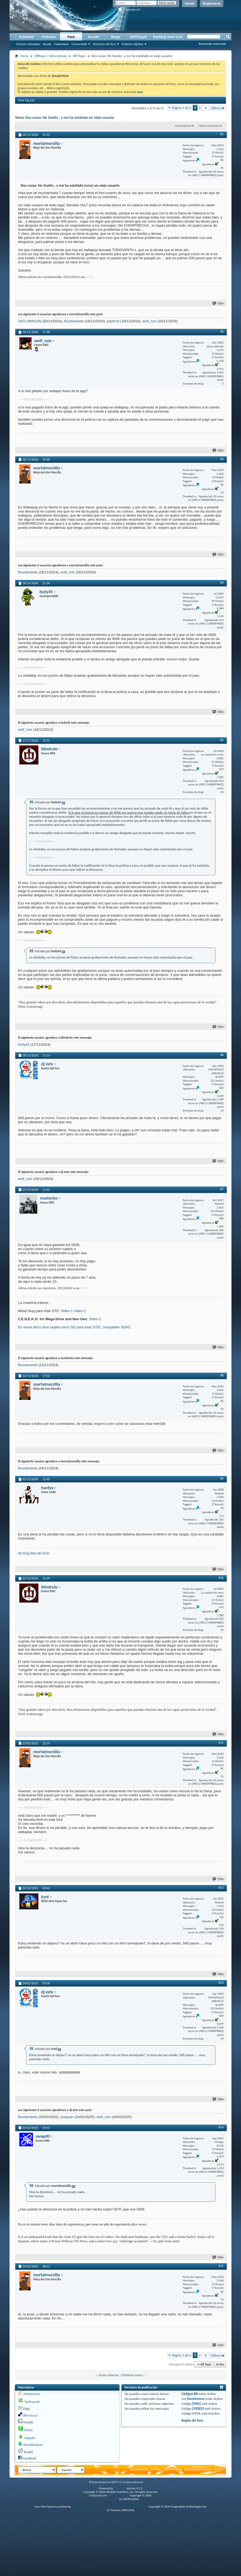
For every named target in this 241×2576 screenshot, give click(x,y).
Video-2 (80, 1311)
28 (222, 792)
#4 (222, 583)
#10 (221, 1578)
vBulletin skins (110, 2499)
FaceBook (29, 2458)
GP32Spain (138, 37)
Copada (29, 2438)
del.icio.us (30, 2415)
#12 (221, 1888)
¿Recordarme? (129, 9)
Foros (24, 56)
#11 (221, 1743)
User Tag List (26, 100)
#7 (222, 1189)
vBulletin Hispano (118, 2495)
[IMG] (196, 2404)
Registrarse (212, 3)
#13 (221, 1983)
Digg (26, 2408)
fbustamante (74, 321)
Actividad (26, 37)
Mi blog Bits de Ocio (34, 1553)
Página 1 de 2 (181, 108)
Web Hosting (173, 2469)
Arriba (220, 2364)
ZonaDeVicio (139, 2469)
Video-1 (67, 1311)
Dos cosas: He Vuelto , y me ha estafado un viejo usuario (69, 117)
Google (28, 2422)
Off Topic (79, 56)
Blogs (115, 37)
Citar (218, 303)
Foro (71, 37)
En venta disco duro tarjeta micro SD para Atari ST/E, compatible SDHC (74, 1327)
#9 (222, 1479)
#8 (222, 1375)
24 (222, 1110)
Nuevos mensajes (28, 44)
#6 (222, 1055)
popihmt (113, 321)
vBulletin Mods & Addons (132, 2506)
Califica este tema (208, 125)
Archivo (156, 2469)
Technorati (32, 2402)
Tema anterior (109, 2375)
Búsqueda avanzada (212, 43)
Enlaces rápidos (132, 44)
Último (218, 108)
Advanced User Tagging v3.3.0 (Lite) (93, 2506)
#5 (222, 740)
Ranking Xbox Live (167, 37)
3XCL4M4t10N (29, 321)
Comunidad (79, 44)
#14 (221, 2127)
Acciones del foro (104, 44)
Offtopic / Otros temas (51, 56)
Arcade (93, 37)
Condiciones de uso (198, 2469)
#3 (222, 459)
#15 (221, 2266)
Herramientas (183, 125)
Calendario (61, 44)
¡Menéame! (31, 2394)
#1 (222, 134)
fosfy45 (23, 1044)
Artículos (49, 37)
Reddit (28, 2452)
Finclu (28, 2430)
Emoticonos (195, 2399)
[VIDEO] (198, 2408)
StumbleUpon (33, 2445)
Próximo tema (132, 2375)
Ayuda (189, 3)
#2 (222, 331)
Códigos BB (189, 2394)
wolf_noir (149, 321)
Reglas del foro (192, 2420)
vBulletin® (120, 2488)
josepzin (67, 2117)
